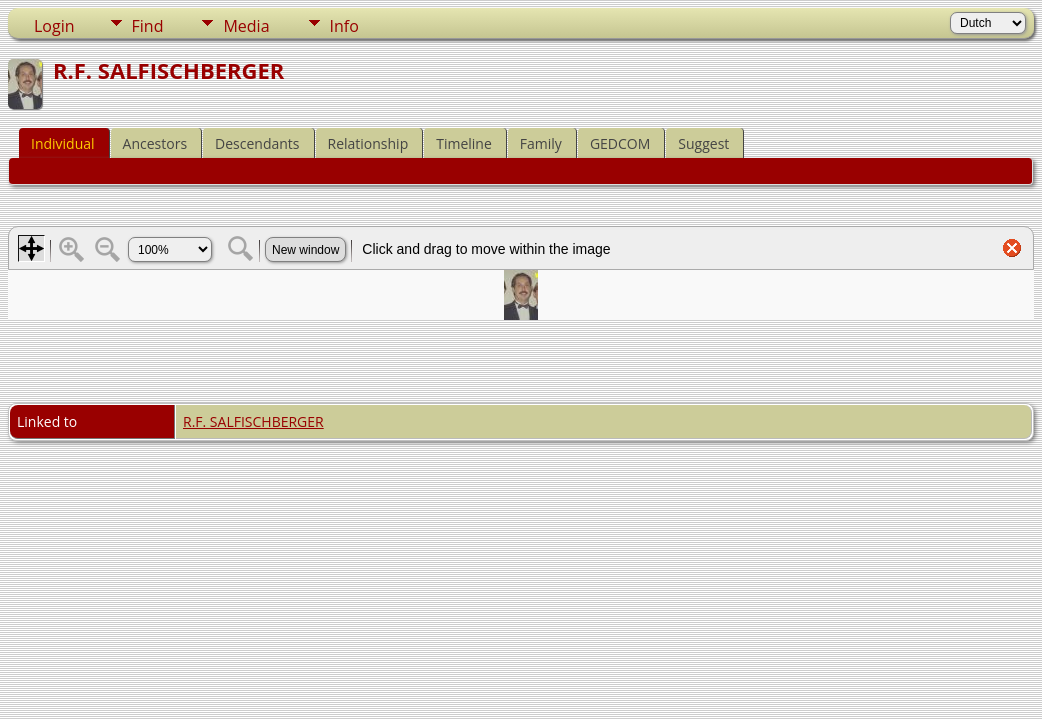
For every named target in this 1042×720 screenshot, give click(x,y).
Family (541, 143)
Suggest (703, 143)
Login (54, 26)
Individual (63, 143)
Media (246, 26)
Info (344, 26)
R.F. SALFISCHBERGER (253, 421)
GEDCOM (620, 143)
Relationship (368, 143)
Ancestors (155, 143)
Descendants (257, 143)
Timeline (464, 143)
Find (148, 26)
